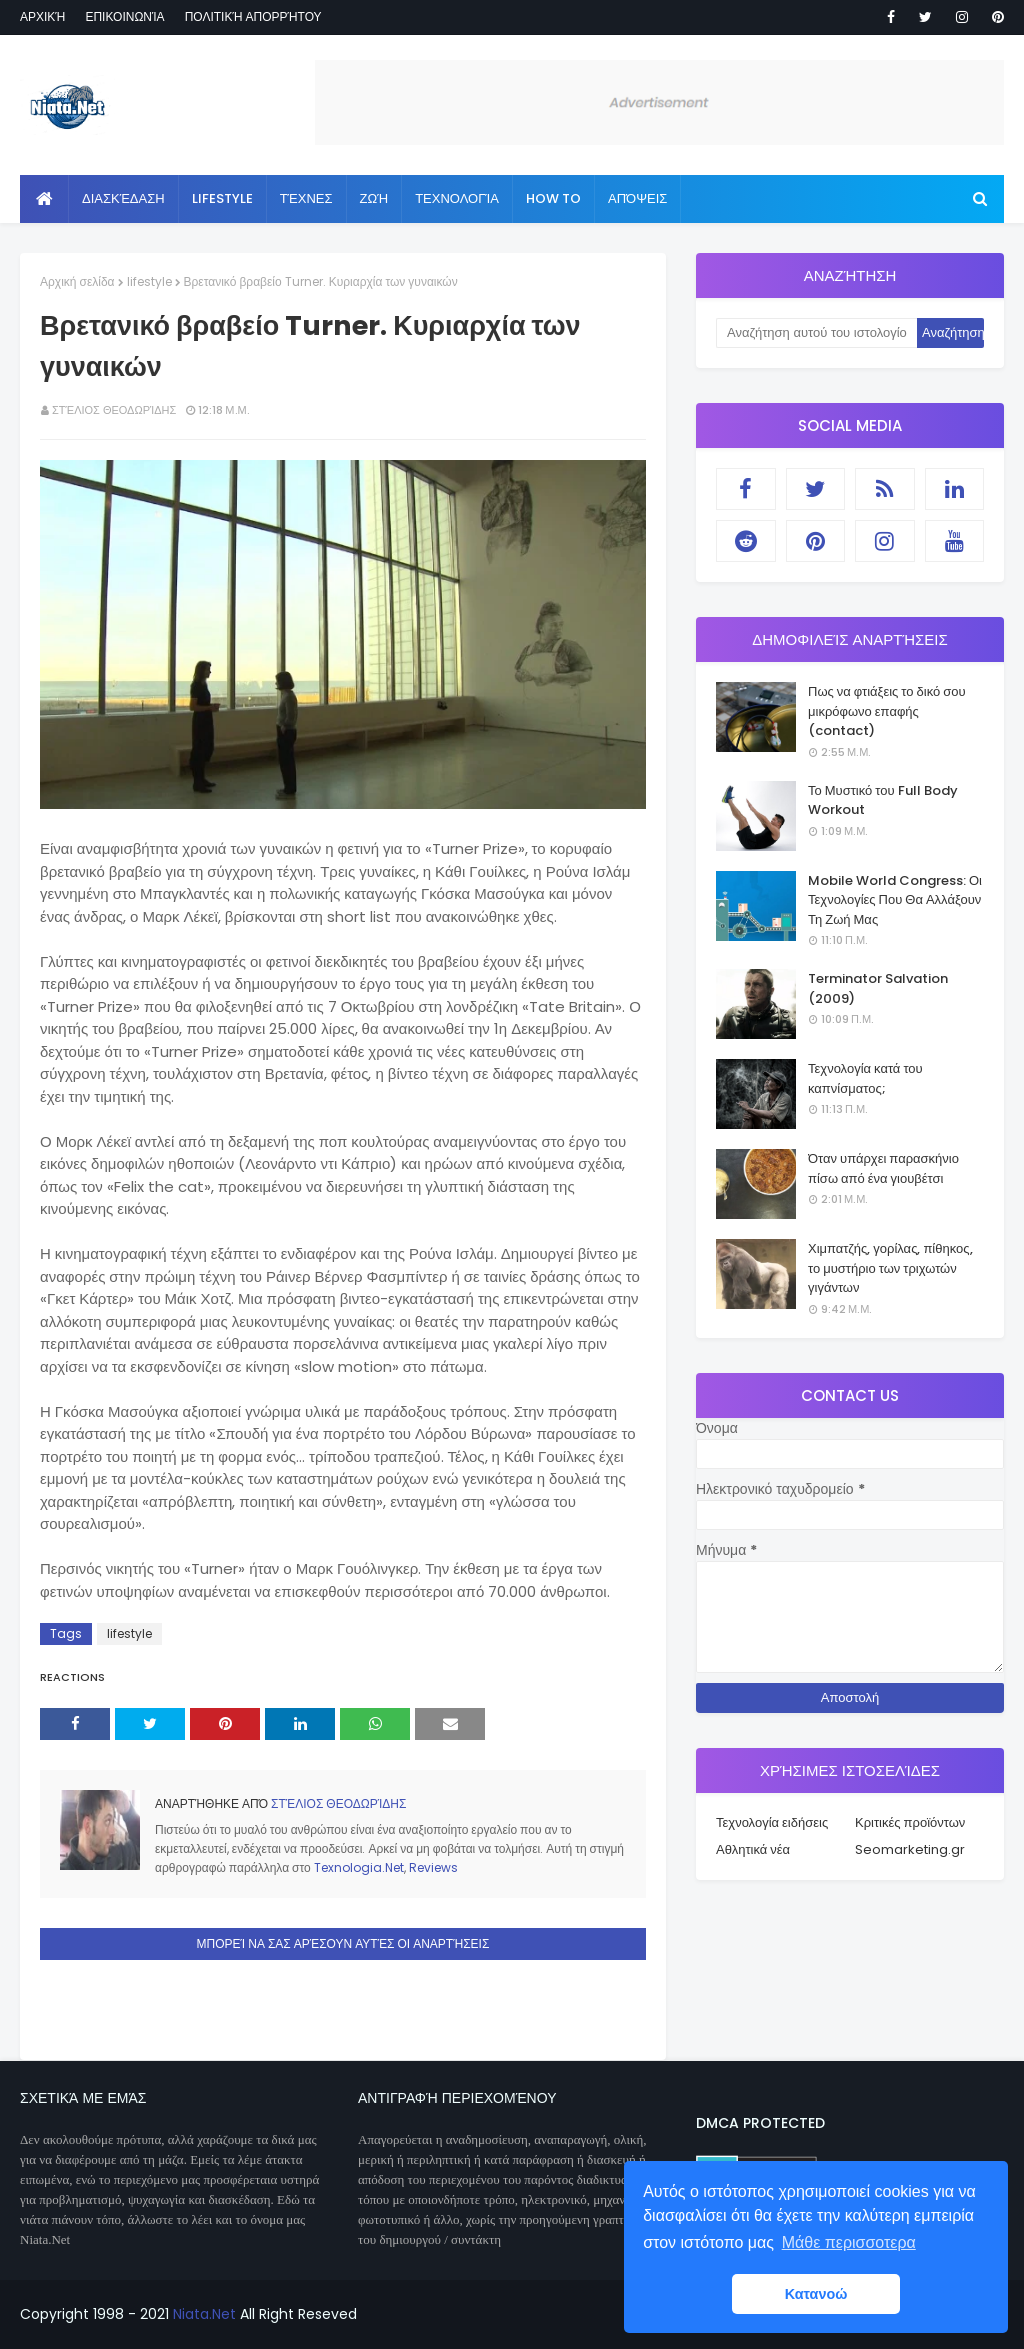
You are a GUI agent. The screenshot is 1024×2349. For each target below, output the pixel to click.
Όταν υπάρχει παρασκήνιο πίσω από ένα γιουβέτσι (883, 1168)
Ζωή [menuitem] (374, 198)
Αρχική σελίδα (77, 281)
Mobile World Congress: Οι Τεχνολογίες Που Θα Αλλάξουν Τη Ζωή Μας (895, 900)
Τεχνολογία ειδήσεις (772, 1822)
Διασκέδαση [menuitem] (123, 198)
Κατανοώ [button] (816, 2294)
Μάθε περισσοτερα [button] (849, 2242)
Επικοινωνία (124, 16)
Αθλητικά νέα (753, 1849)
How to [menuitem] (553, 198)
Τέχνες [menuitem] (306, 198)
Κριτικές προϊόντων (910, 1822)
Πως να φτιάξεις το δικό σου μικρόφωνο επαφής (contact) (887, 711)
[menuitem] (44, 199)
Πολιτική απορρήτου (253, 16)
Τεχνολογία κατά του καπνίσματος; (865, 1078)
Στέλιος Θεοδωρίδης (114, 410)
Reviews (433, 1867)
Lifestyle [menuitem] (222, 198)
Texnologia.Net (359, 1867)
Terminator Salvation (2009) (878, 988)
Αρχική (42, 16)
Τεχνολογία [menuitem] (457, 198)
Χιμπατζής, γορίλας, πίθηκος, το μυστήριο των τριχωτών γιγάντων (890, 1268)
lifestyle (149, 281)
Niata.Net (204, 2314)
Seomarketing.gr (910, 1849)
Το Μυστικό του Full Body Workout (883, 800)
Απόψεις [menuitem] (637, 198)
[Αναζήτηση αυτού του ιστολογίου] (816, 333)
